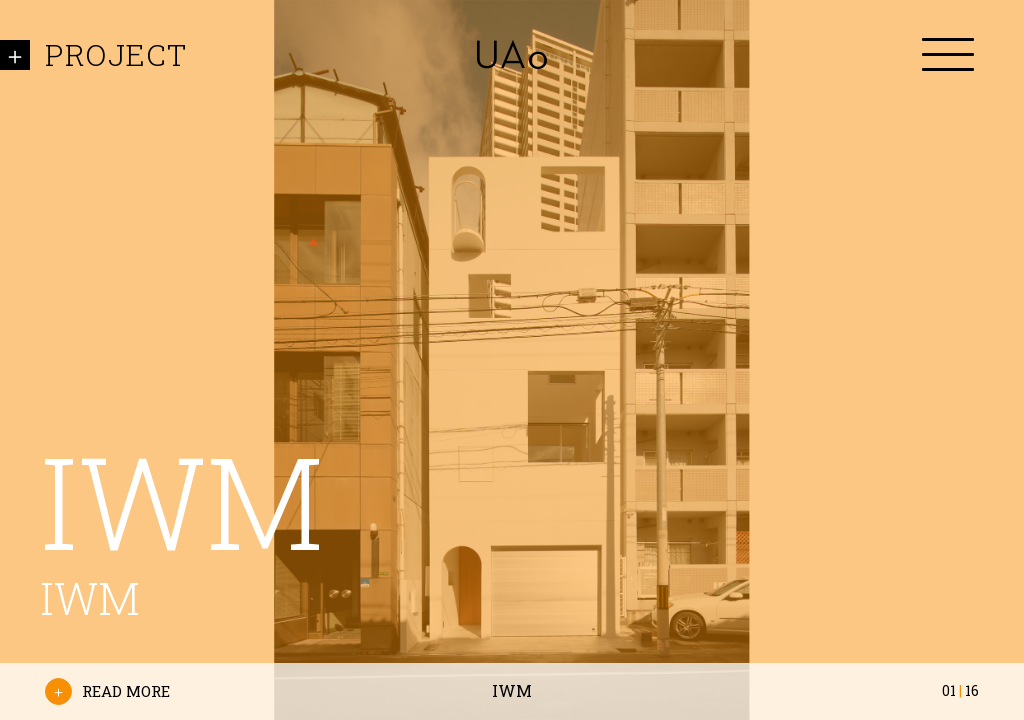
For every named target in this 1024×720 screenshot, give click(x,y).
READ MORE (107, 691)
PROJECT (116, 54)
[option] (512, 360)
